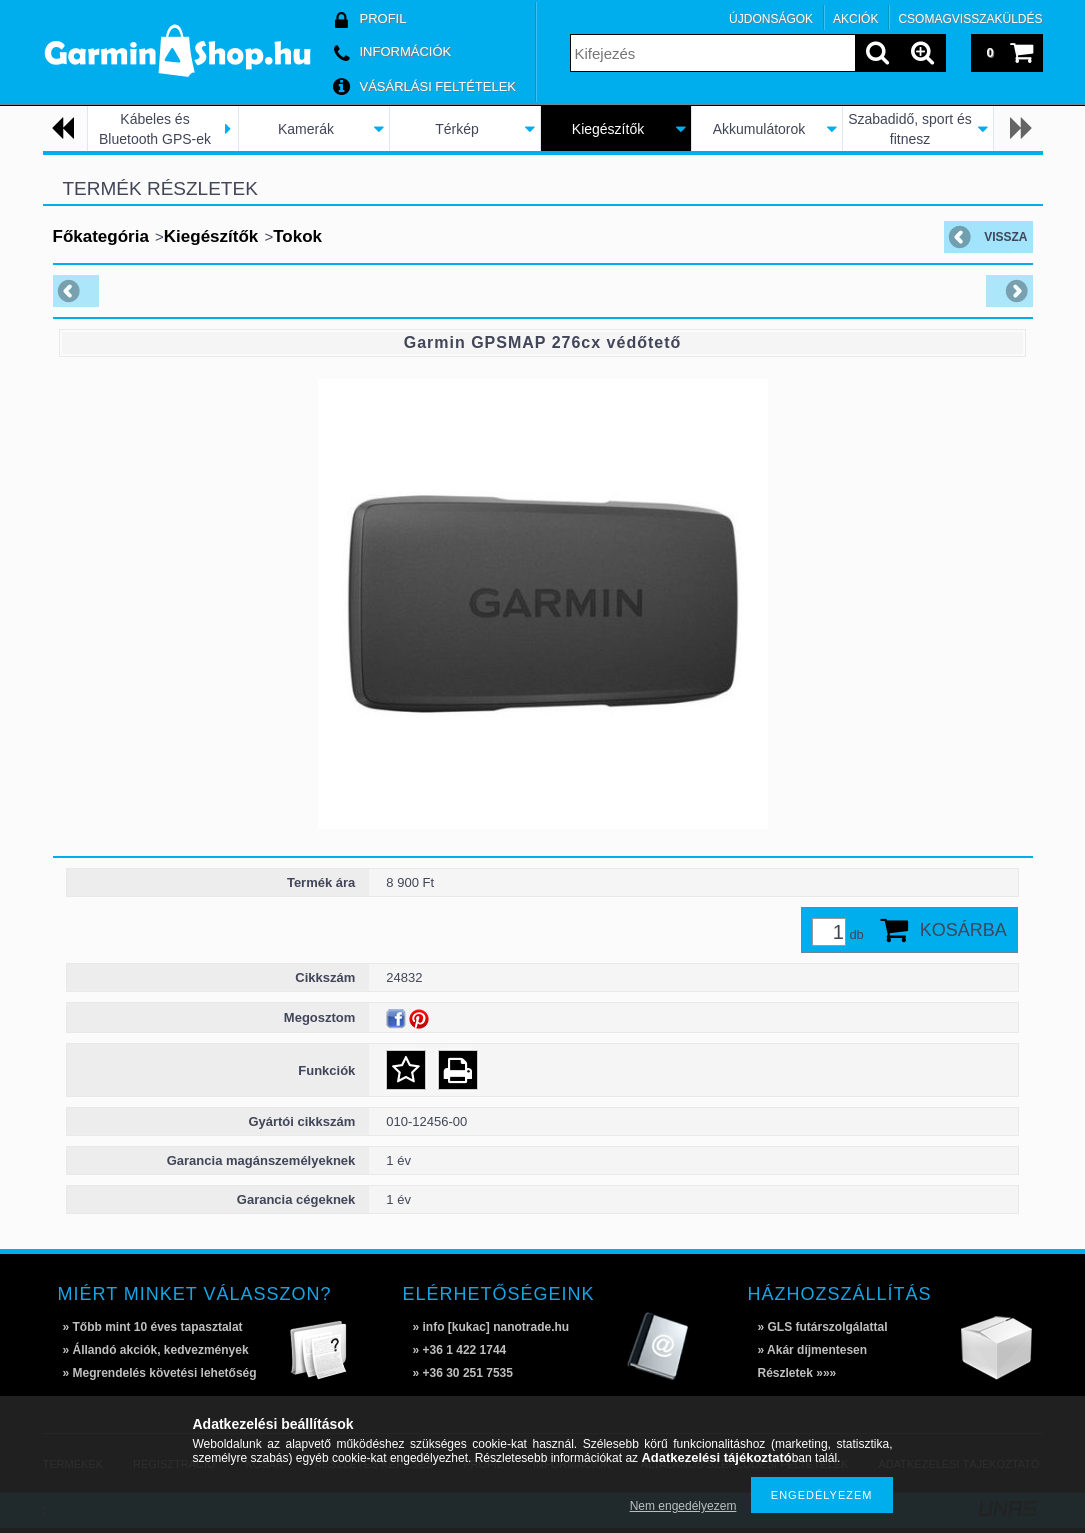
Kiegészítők (608, 129)
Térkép (457, 129)
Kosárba (963, 930)
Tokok (297, 236)
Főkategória (101, 236)
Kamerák (306, 129)
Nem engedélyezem (683, 1506)
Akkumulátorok (759, 129)
